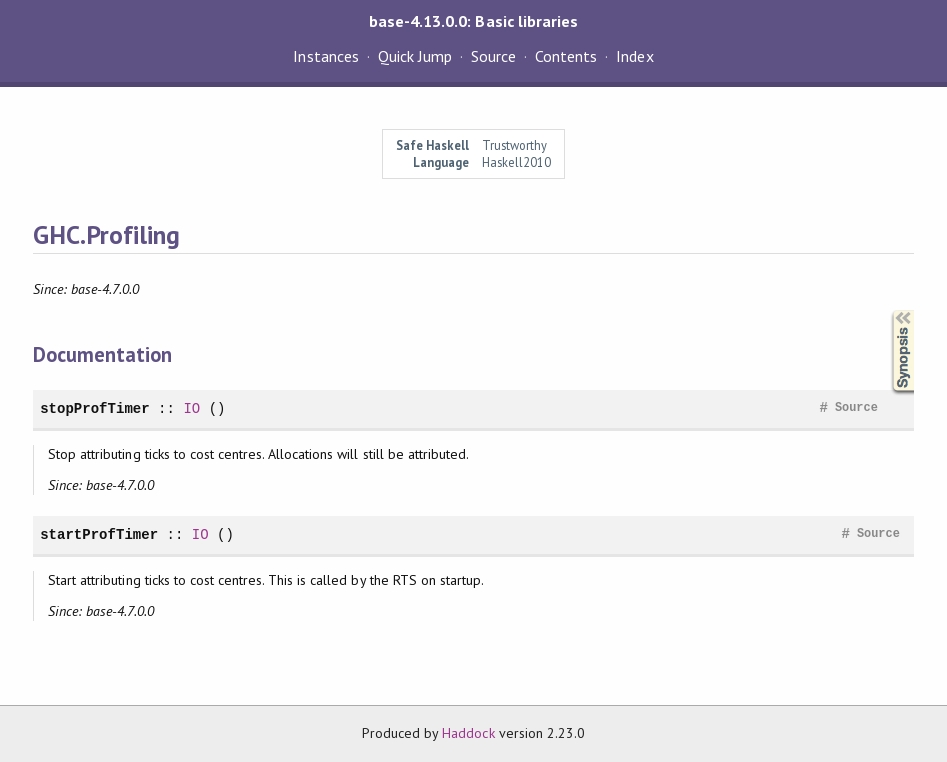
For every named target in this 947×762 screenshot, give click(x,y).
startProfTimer (99, 534)
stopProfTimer (95, 408)
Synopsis (887, 310)
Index (634, 56)
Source (493, 56)
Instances (325, 56)
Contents (566, 56)
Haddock (468, 733)
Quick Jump (415, 56)
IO (191, 408)
